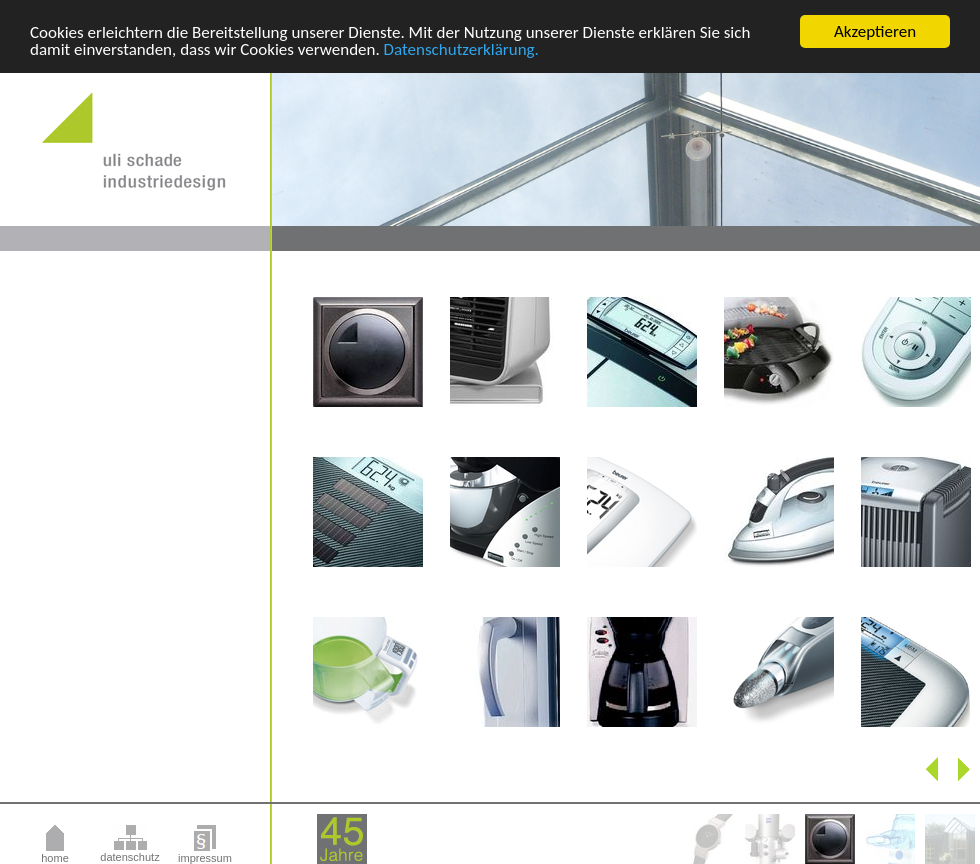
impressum (205, 858)
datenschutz (129, 857)
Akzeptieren (875, 31)
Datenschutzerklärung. (461, 48)
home (55, 858)
